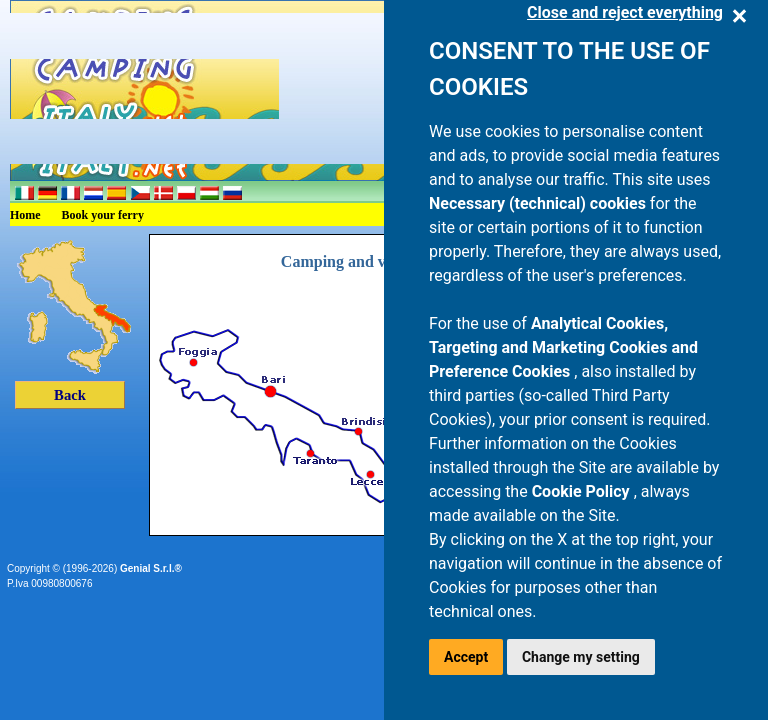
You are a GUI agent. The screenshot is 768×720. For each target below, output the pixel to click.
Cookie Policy (583, 491)
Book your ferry (103, 215)
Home (25, 215)
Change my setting (581, 657)
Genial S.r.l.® (151, 568)
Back (70, 395)
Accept (466, 657)
